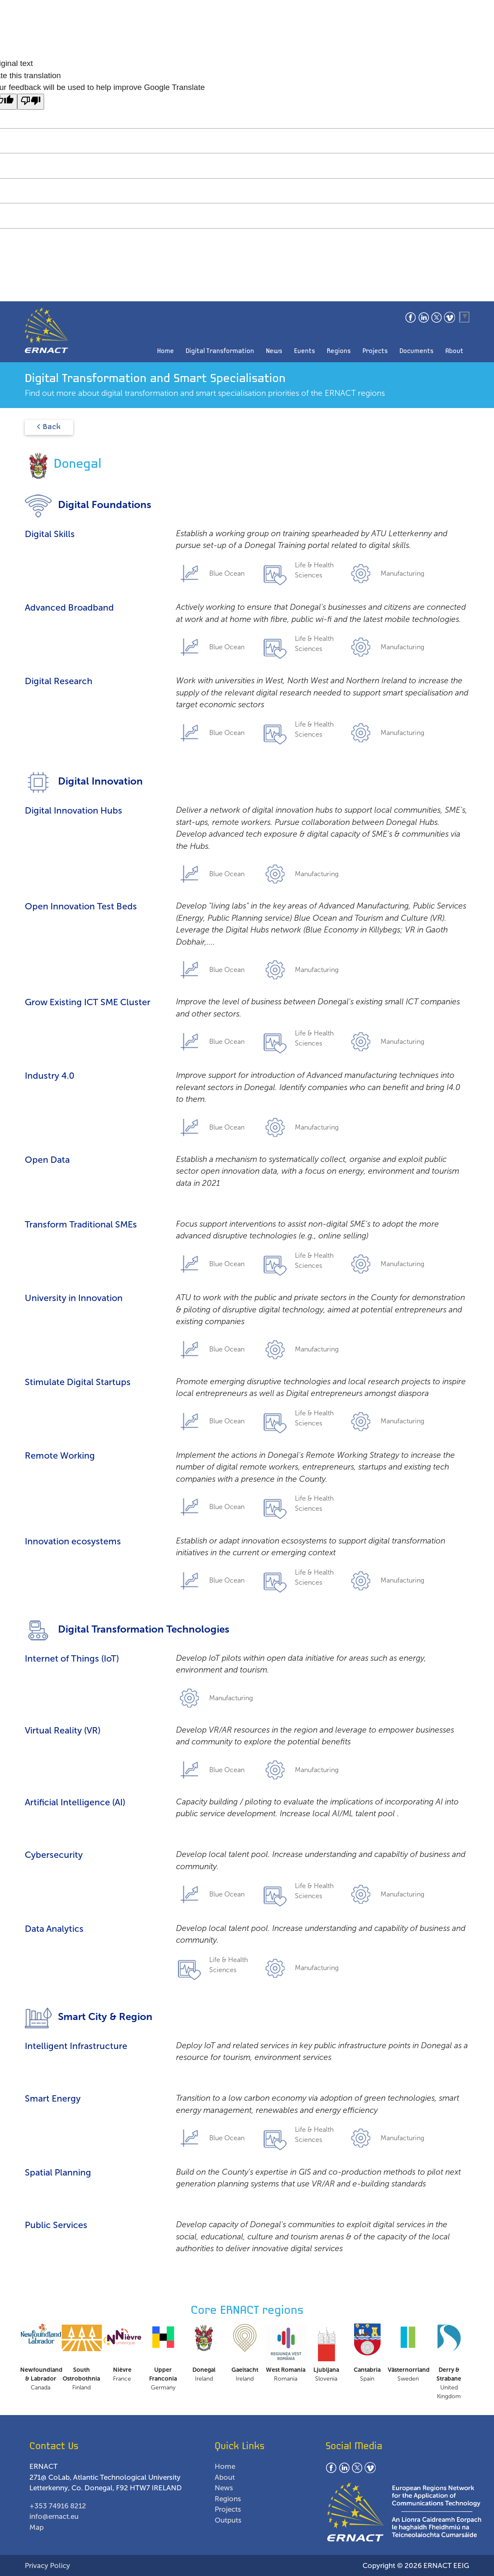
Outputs (228, 2520)
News (274, 351)
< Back (49, 427)
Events (304, 351)
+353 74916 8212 (57, 2506)
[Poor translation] (30, 102)
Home (165, 351)
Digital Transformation (220, 351)
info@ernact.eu (54, 2516)
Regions (339, 351)
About (454, 351)
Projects (375, 351)
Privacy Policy (47, 2565)
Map (36, 2527)
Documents (416, 351)
